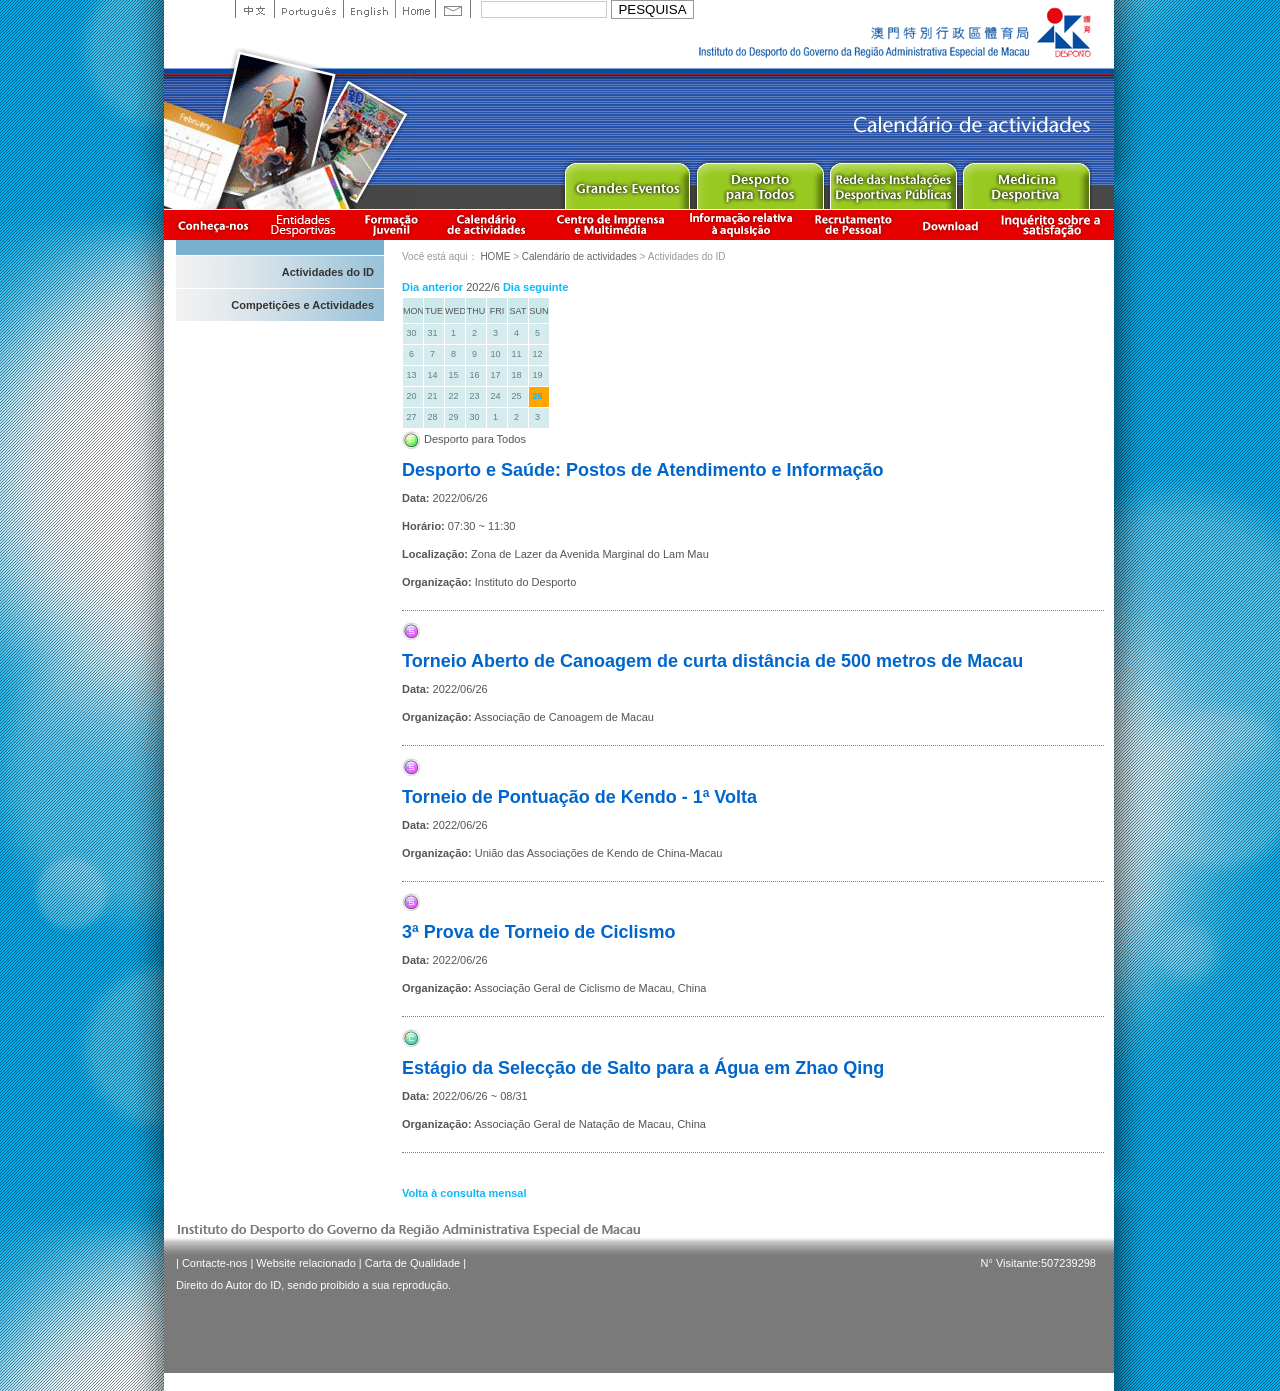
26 (537, 396)
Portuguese (308, 9)
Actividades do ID (328, 272)
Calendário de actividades (487, 224)
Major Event (626, 181)
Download (950, 224)
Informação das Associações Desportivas (306, 224)
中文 (254, 9)
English (369, 9)
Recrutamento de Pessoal (854, 224)
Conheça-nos (213, 224)
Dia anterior (432, 287)
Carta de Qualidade (412, 1263)
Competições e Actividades (302, 305)
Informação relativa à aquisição (741, 224)
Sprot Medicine (1025, 181)
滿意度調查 (1054, 224)
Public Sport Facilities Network (892, 181)
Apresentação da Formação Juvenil (391, 224)
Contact (453, 9)
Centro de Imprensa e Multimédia (611, 224)
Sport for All (759, 181)
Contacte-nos (214, 1263)
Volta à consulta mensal (464, 1193)
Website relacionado (305, 1263)
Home (415, 9)
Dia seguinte (535, 287)
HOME (495, 256)
